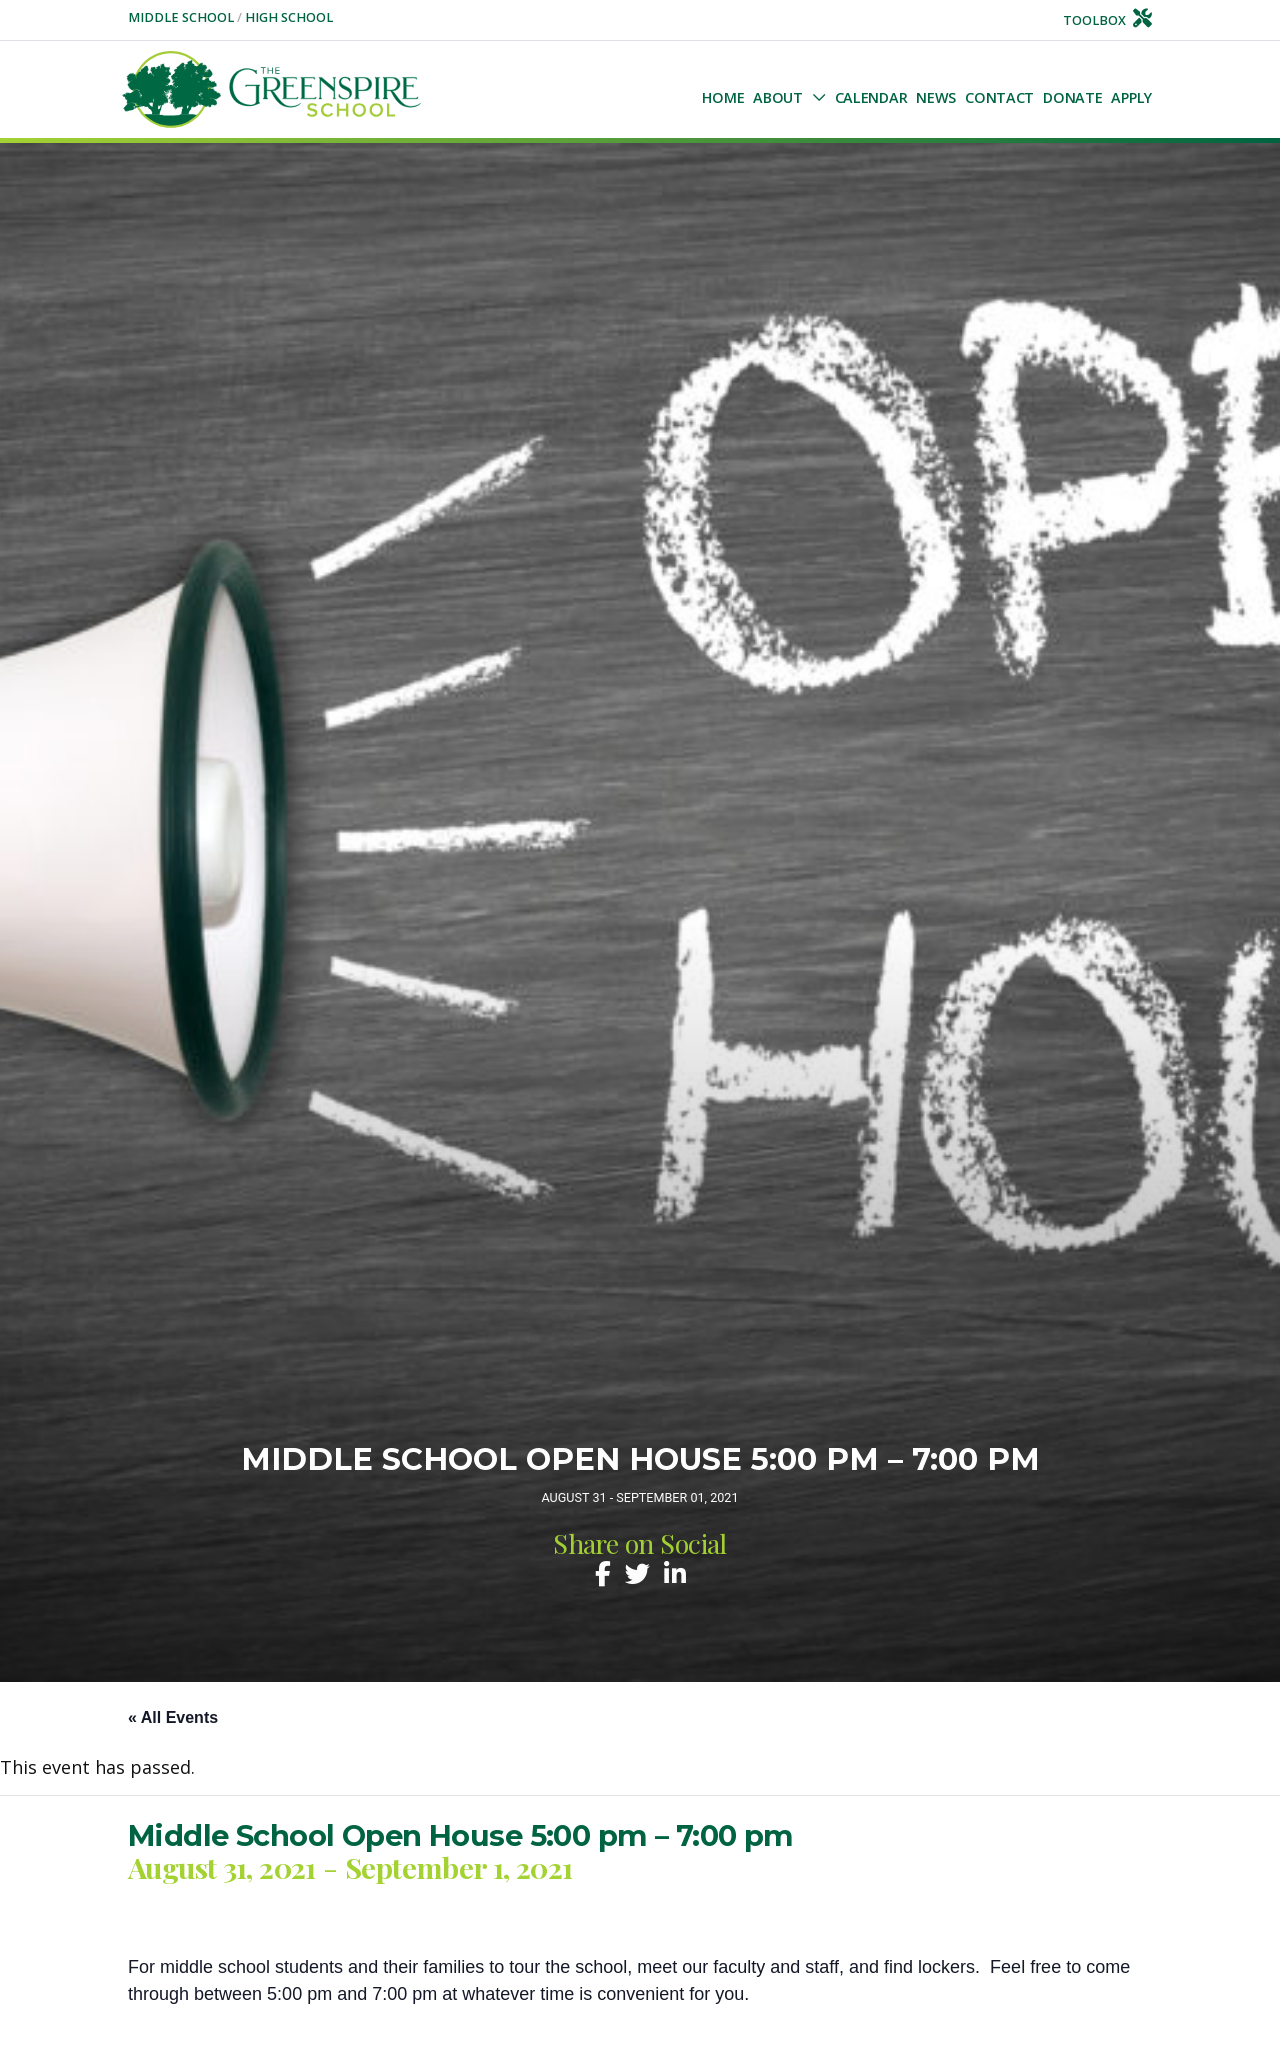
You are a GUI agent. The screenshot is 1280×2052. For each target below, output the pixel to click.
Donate (1072, 97)
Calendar (871, 97)
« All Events (173, 1717)
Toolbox (1108, 20)
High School (289, 17)
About (778, 97)
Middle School (182, 17)
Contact (999, 97)
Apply (1131, 97)
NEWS (936, 97)
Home (723, 97)
